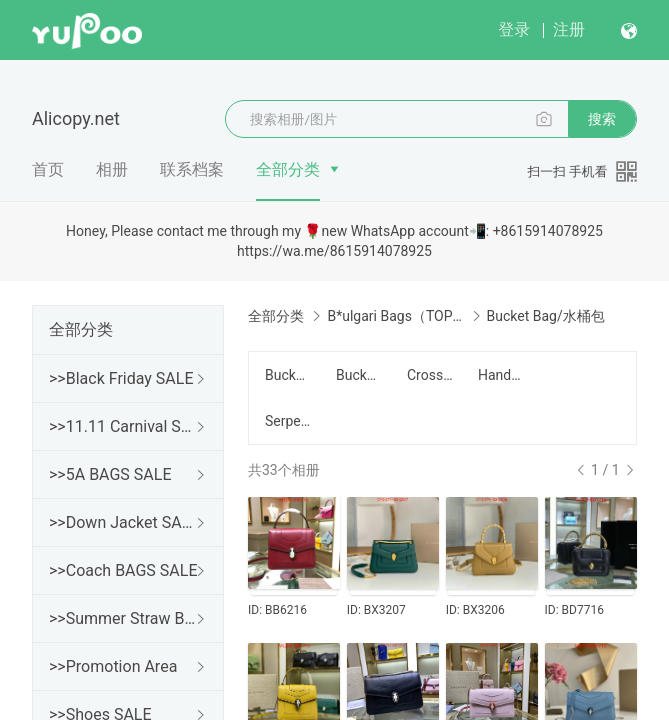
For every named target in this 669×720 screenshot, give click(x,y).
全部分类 (288, 169)
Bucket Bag (288, 375)
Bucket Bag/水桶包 (359, 375)
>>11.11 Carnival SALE (124, 426)
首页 (48, 169)
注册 (569, 29)
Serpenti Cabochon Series (288, 421)
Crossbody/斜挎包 (430, 375)
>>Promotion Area (113, 666)
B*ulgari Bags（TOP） (395, 316)
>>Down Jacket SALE (124, 522)
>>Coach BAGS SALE (123, 570)
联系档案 (192, 169)
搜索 (602, 119)
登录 (514, 29)
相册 (112, 169)
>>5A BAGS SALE (110, 474)
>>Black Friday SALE (121, 378)
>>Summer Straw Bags (124, 618)
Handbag (501, 375)
